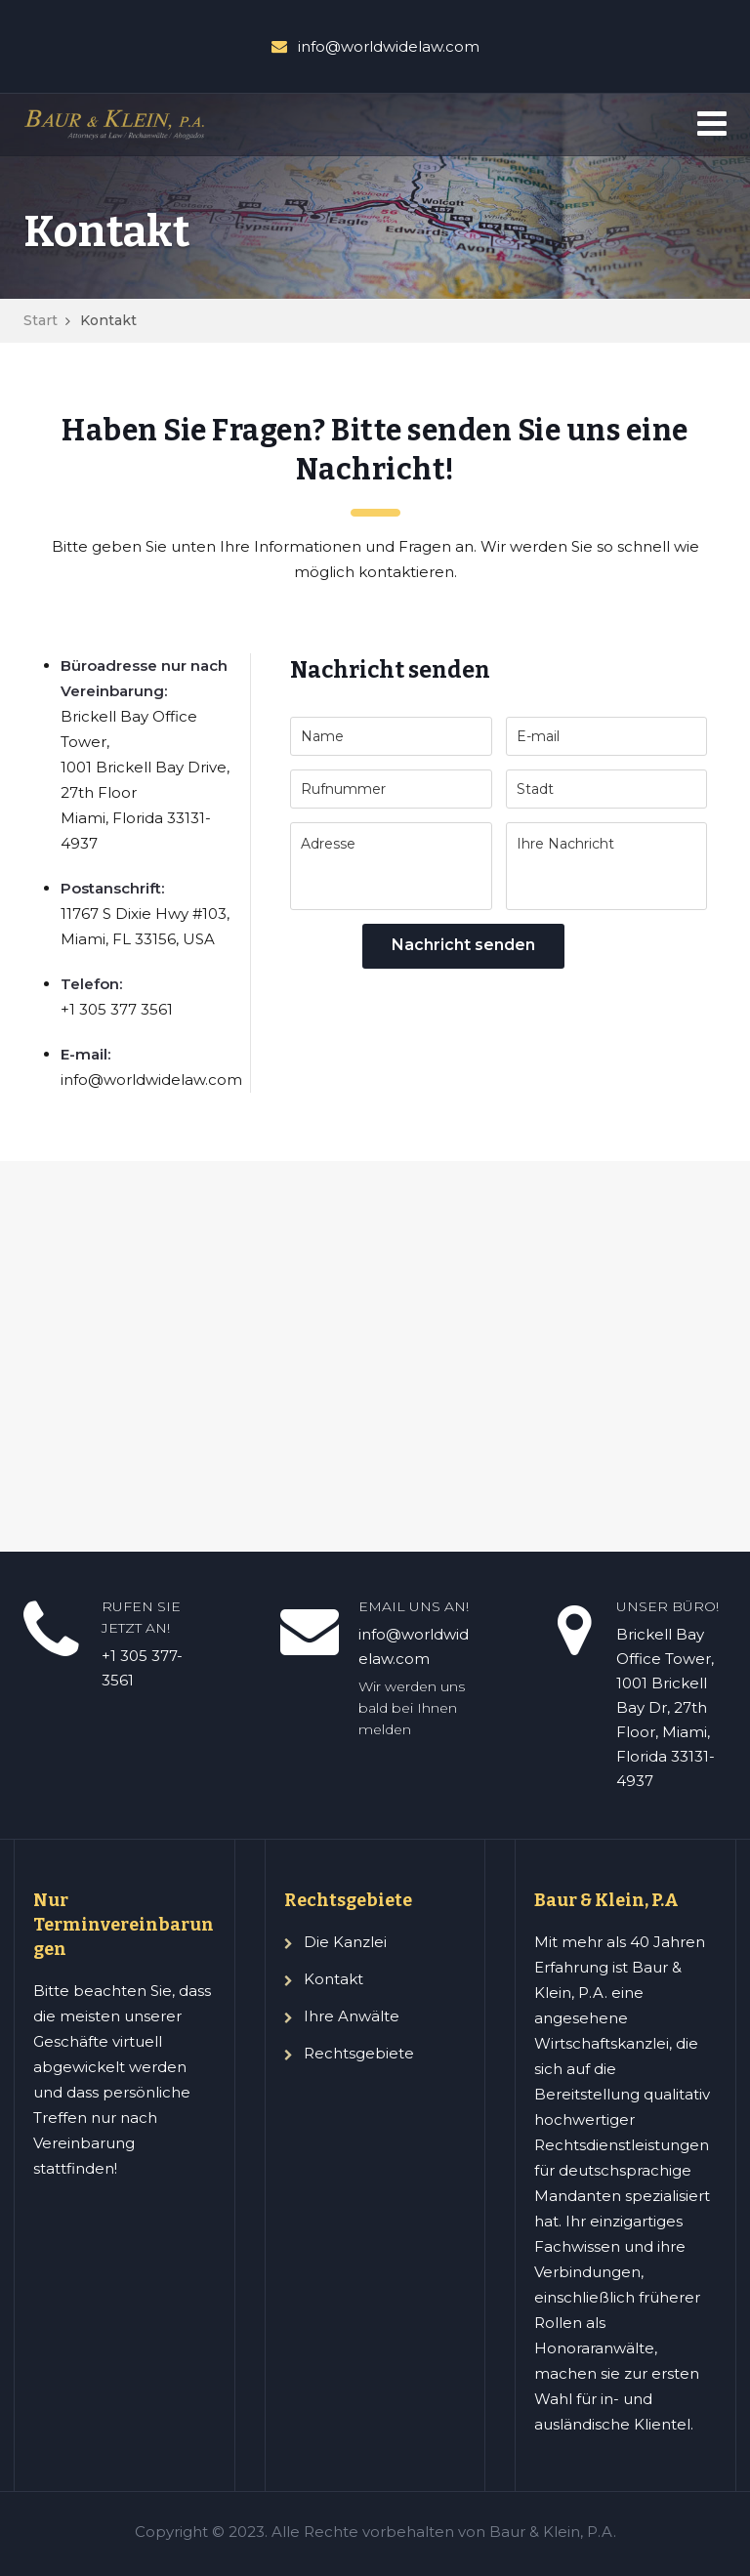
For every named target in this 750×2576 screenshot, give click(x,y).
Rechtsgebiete (359, 2053)
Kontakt (333, 1979)
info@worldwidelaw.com (388, 46)
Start (40, 320)
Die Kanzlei (345, 1941)
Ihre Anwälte (351, 2016)
